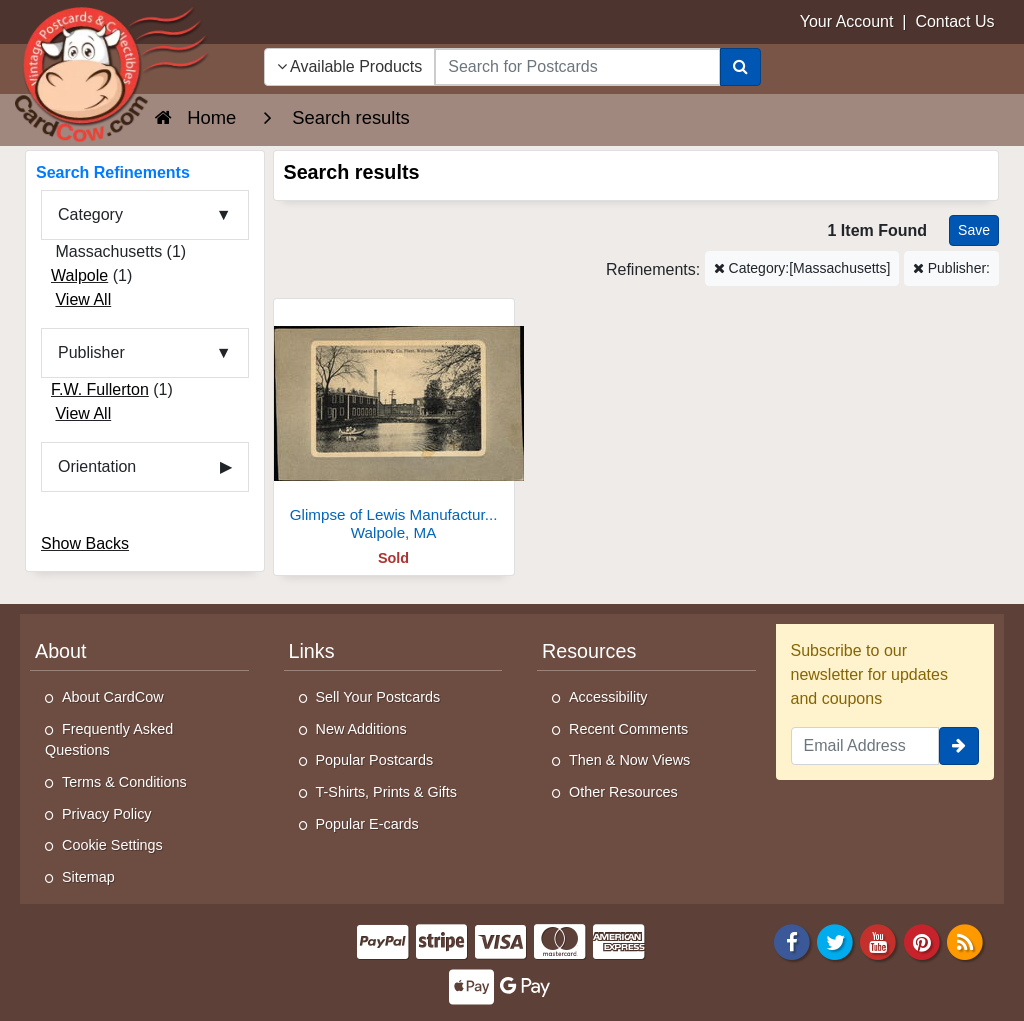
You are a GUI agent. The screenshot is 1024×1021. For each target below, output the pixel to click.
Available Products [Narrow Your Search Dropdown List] (350, 66)
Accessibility (608, 697)
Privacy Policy (107, 814)
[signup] (959, 746)
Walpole (79, 275)
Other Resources (623, 792)
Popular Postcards (375, 760)
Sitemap (88, 877)
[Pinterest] (922, 941)
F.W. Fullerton (100, 389)
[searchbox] (577, 67)
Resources (589, 651)
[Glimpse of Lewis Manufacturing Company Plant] (394, 425)
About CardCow (113, 697)
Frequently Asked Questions (109, 740)
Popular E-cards (367, 824)
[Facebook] (792, 941)
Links (312, 651)
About (61, 651)
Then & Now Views (629, 760)
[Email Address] (865, 746)
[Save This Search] (974, 230)
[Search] (740, 67)
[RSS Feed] (965, 941)
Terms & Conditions (124, 782)
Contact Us (954, 21)
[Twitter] (835, 941)
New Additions (361, 729)
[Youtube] (879, 941)
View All (83, 299)
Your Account (847, 21)
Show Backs (85, 543)
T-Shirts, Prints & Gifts (387, 792)
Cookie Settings (112, 845)
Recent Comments (628, 729)
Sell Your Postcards (378, 697)
